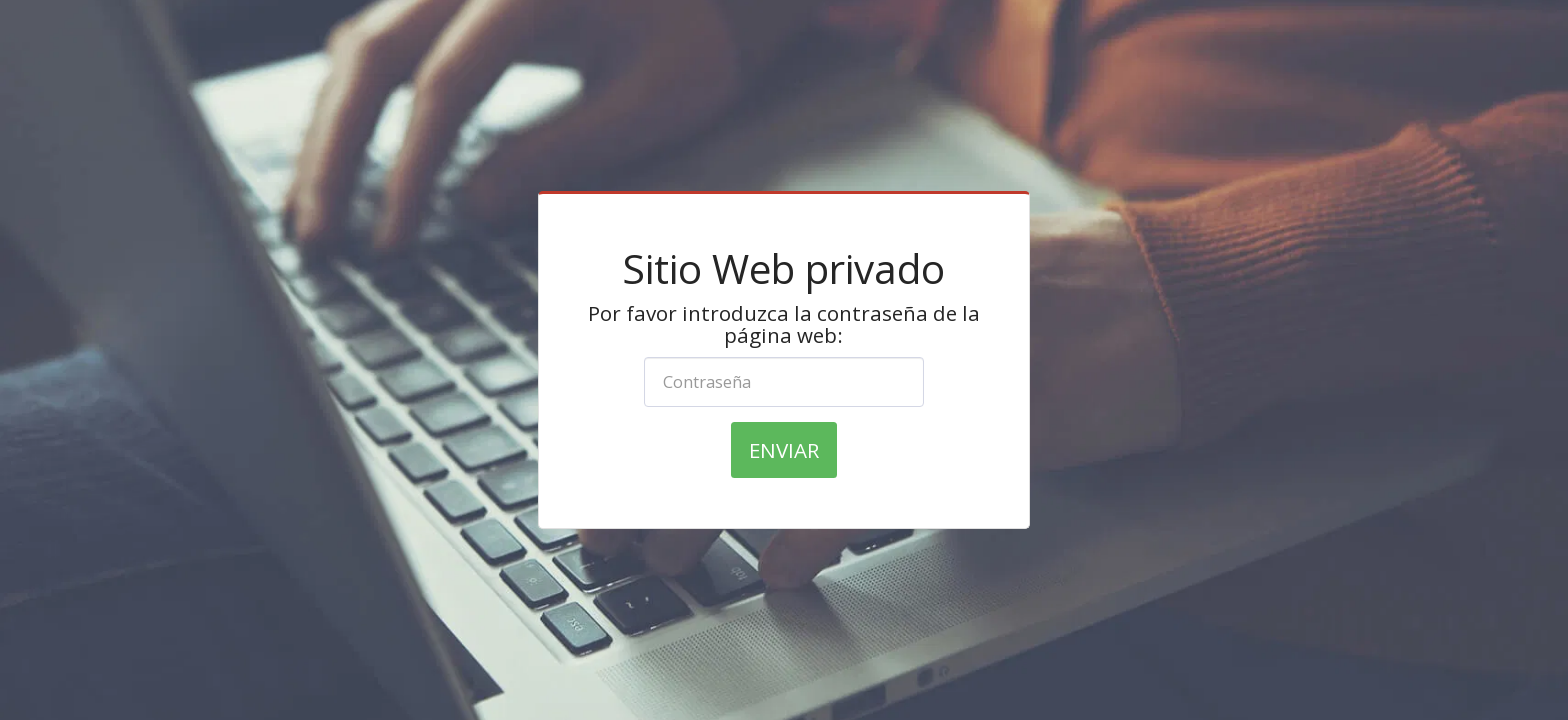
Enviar (784, 450)
